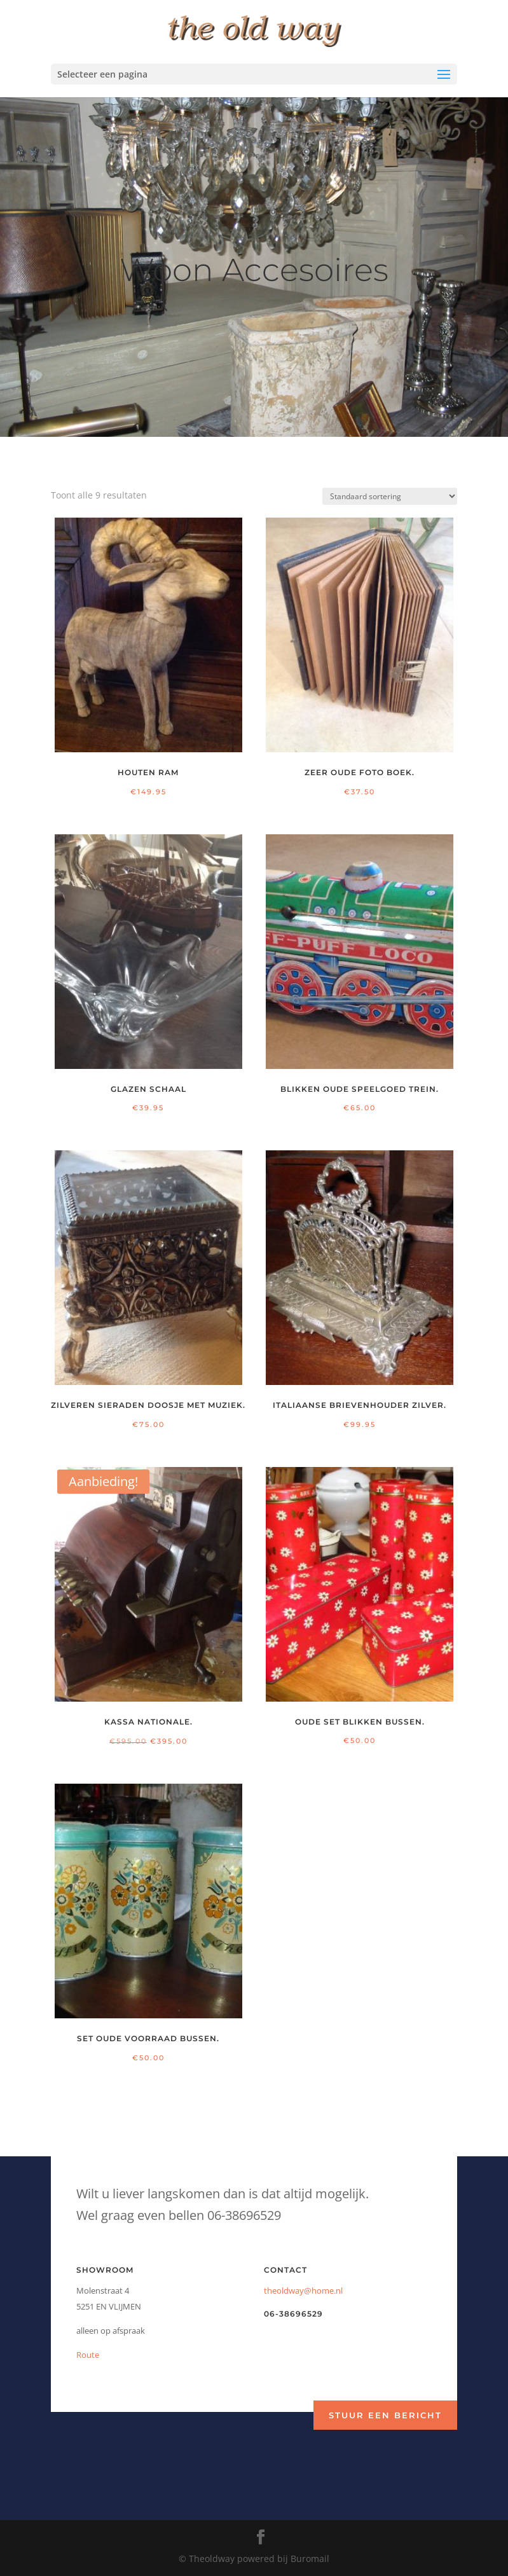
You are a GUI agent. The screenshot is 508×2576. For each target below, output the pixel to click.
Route (87, 2354)
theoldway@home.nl (303, 2290)
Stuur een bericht (385, 2415)
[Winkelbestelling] (389, 496)
